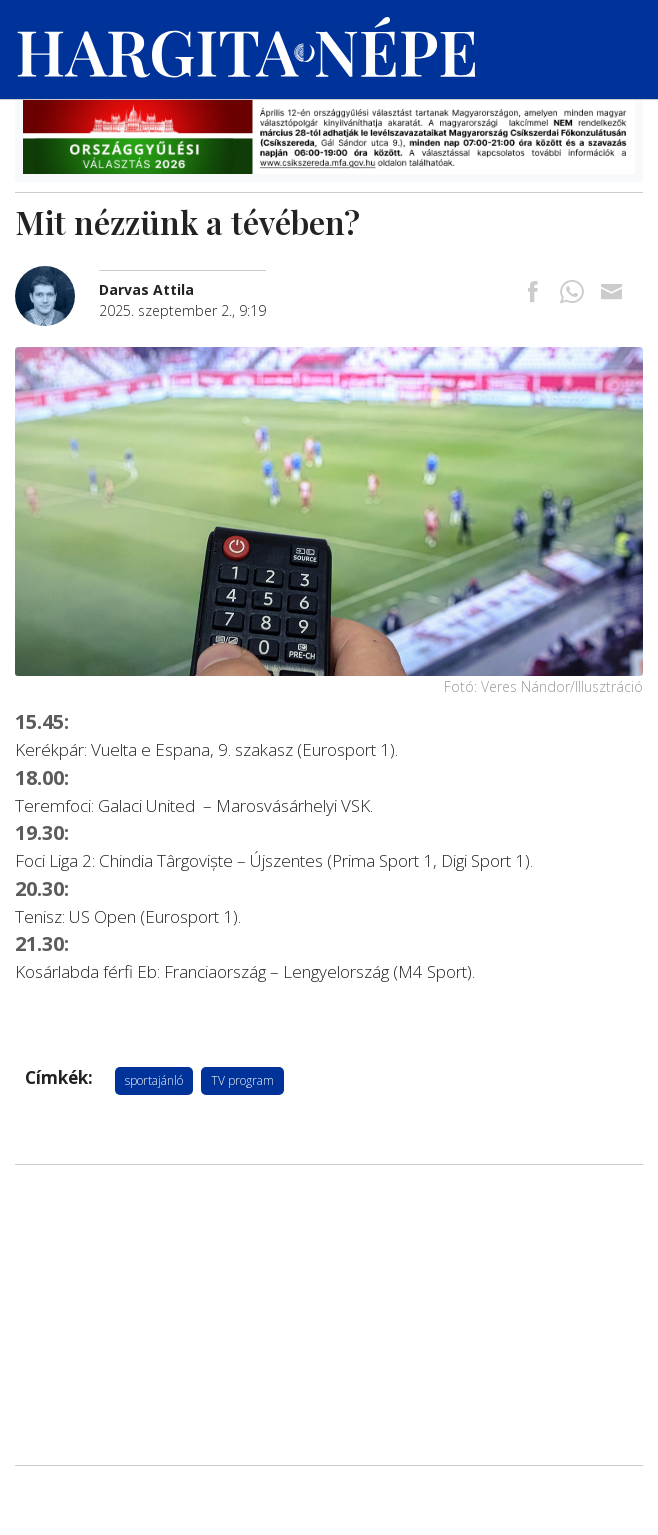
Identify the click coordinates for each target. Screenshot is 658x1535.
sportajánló (154, 1080)
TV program (242, 1080)
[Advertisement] (329, 1315)
